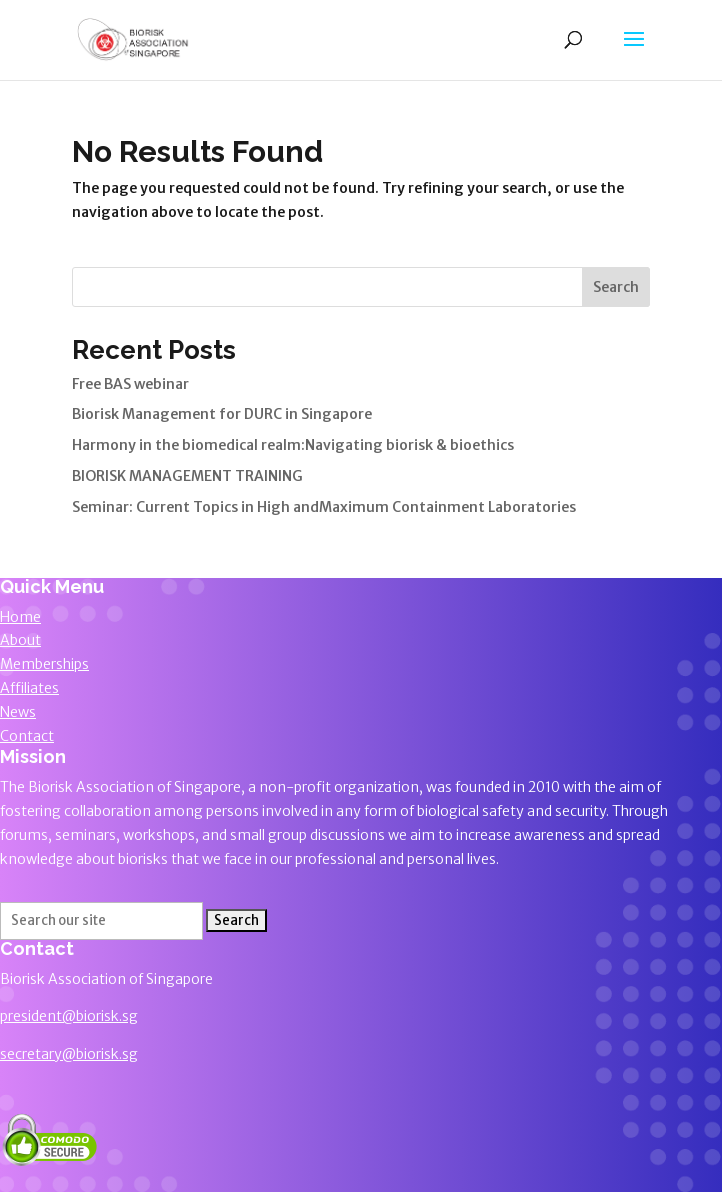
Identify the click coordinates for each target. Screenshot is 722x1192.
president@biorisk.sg (69, 1016)
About (20, 640)
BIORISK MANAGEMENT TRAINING (187, 476)
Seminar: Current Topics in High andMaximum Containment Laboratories (324, 507)
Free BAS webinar (130, 384)
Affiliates (29, 688)
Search (616, 287)
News (18, 712)
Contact (27, 736)
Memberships (44, 664)
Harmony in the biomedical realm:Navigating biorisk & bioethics (293, 445)
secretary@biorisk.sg (69, 1054)
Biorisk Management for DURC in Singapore (222, 414)
